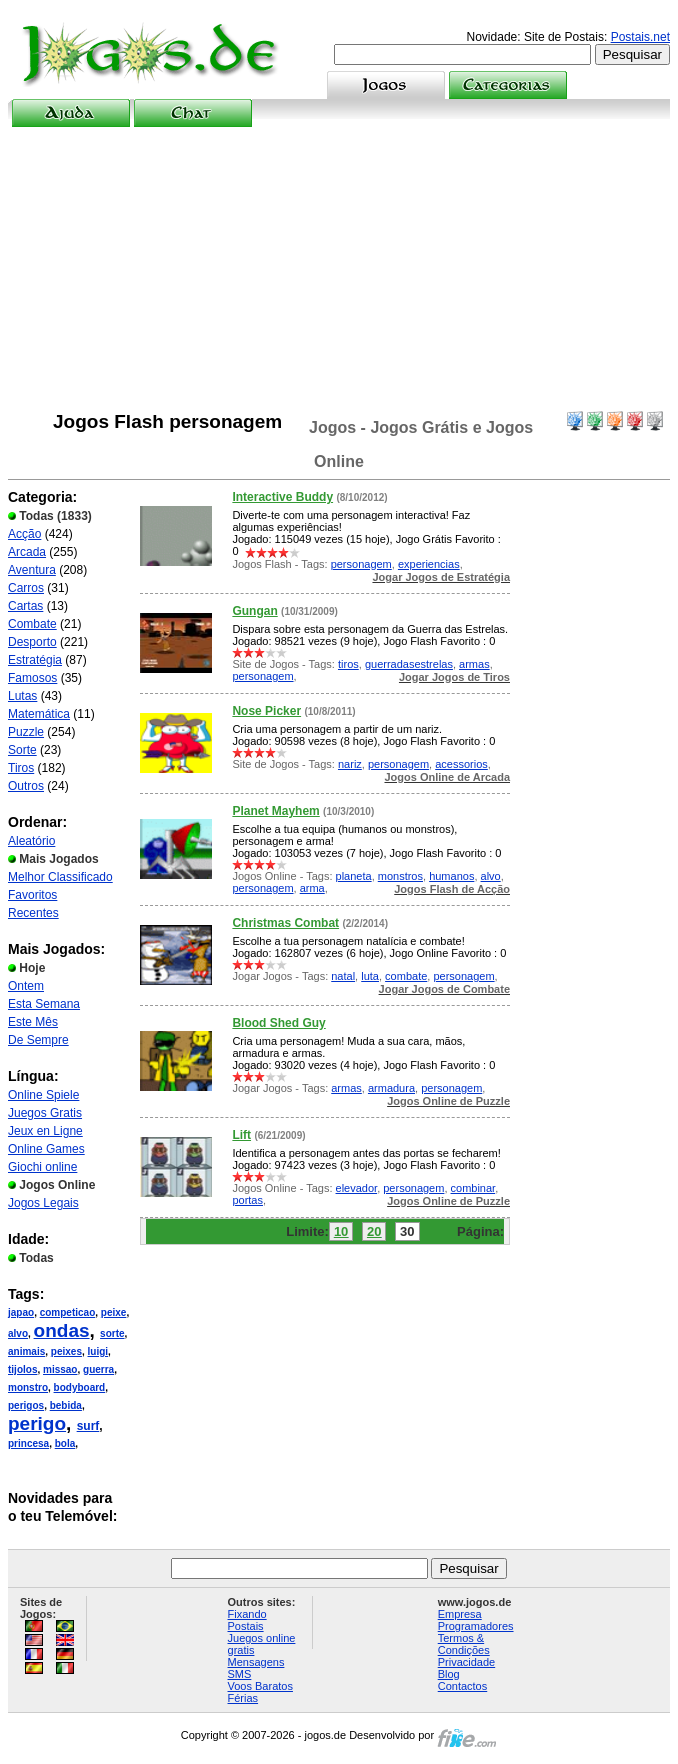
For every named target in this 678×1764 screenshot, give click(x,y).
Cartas (25, 606)
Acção (24, 534)
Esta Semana (44, 1004)
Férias (243, 1698)
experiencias (429, 564)
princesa (28, 1443)
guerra (98, 1369)
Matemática (39, 714)
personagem (361, 564)
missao (60, 1369)
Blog (449, 1674)
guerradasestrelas (409, 664)
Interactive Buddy (282, 497)
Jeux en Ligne (45, 1131)
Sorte (22, 750)
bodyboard (80, 1387)
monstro (28, 1387)
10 (341, 1231)
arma (312, 888)
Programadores (476, 1626)
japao (21, 1312)
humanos (451, 876)
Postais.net (640, 37)
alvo (18, 1333)
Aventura (32, 570)
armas (474, 664)
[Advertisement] (339, 269)
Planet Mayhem (275, 811)
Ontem (26, 986)
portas (247, 1200)
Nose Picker (266, 711)
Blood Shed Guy (278, 1023)
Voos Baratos (260, 1686)
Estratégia (35, 660)
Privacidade (466, 1662)
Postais (246, 1626)
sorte (112, 1333)
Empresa (460, 1614)
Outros (26, 786)
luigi (98, 1351)
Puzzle (26, 732)
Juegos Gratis (45, 1113)
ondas (62, 1330)
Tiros (21, 768)
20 (374, 1231)
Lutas (22, 696)
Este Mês (33, 1022)
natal (343, 976)
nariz (350, 764)
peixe (114, 1312)
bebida (66, 1405)
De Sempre (38, 1040)
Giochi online (42, 1167)
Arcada (27, 552)
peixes (66, 1351)
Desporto (32, 642)
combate (406, 976)
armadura (391, 1088)
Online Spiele (43, 1095)
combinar (473, 1188)
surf (88, 1426)
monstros (400, 876)
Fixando (247, 1614)
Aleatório (31, 841)
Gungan (254, 611)
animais (26, 1351)
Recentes (33, 913)
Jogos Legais (43, 1203)
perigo (37, 1423)
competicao (68, 1312)
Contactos (463, 1686)
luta (370, 976)
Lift (241, 1135)
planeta (354, 876)
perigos (26, 1405)
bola (65, 1443)
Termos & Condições (464, 1644)
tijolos (22, 1369)
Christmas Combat (285, 923)
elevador (357, 1188)
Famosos (32, 678)
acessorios (461, 764)
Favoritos (32, 895)
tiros (348, 664)
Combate (32, 624)
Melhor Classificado (60, 877)
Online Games (46, 1149)
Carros (26, 588)
